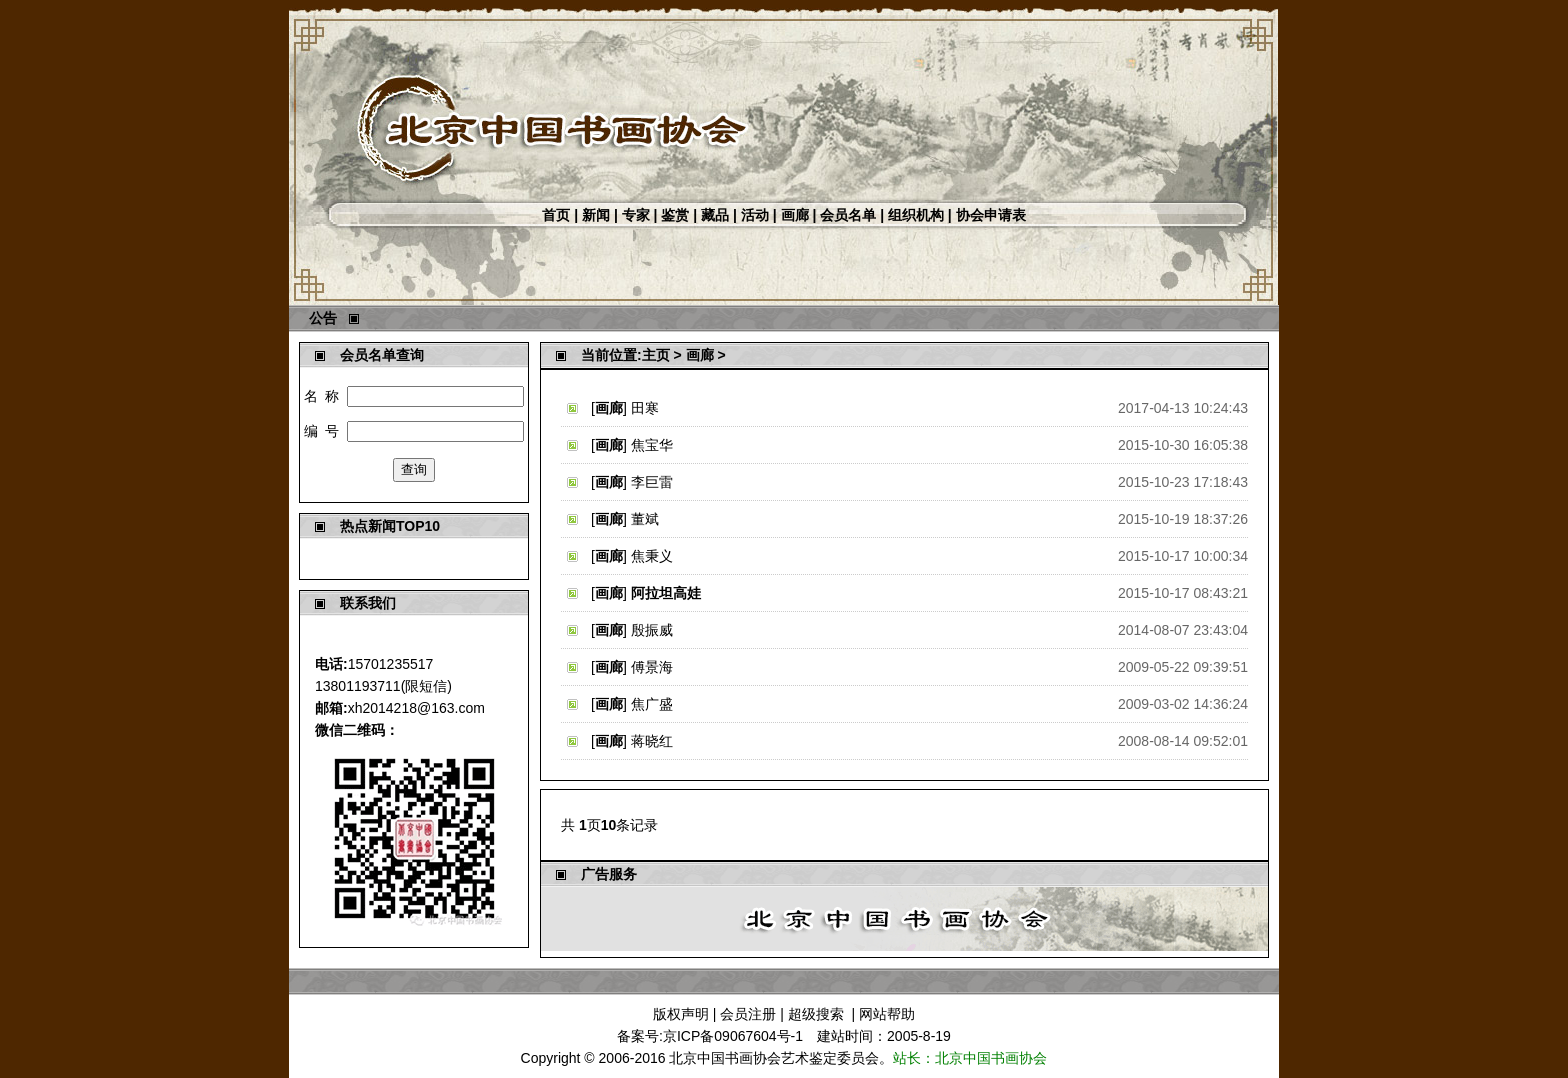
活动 (755, 215)
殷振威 (652, 630)
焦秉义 (652, 556)
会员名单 (848, 215)
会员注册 (748, 1014)
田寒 (645, 408)
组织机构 (916, 215)
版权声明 (681, 1014)
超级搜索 (816, 1014)
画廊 (795, 215)
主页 (656, 355)
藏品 (715, 215)
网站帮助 (887, 1014)
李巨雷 (652, 482)
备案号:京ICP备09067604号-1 (710, 1036)
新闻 (596, 215)
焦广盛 (652, 704)
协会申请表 (991, 215)
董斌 (645, 519)
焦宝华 (652, 445)
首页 (556, 215)
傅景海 (652, 667)
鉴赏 (675, 215)
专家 (636, 215)
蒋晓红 (652, 741)
